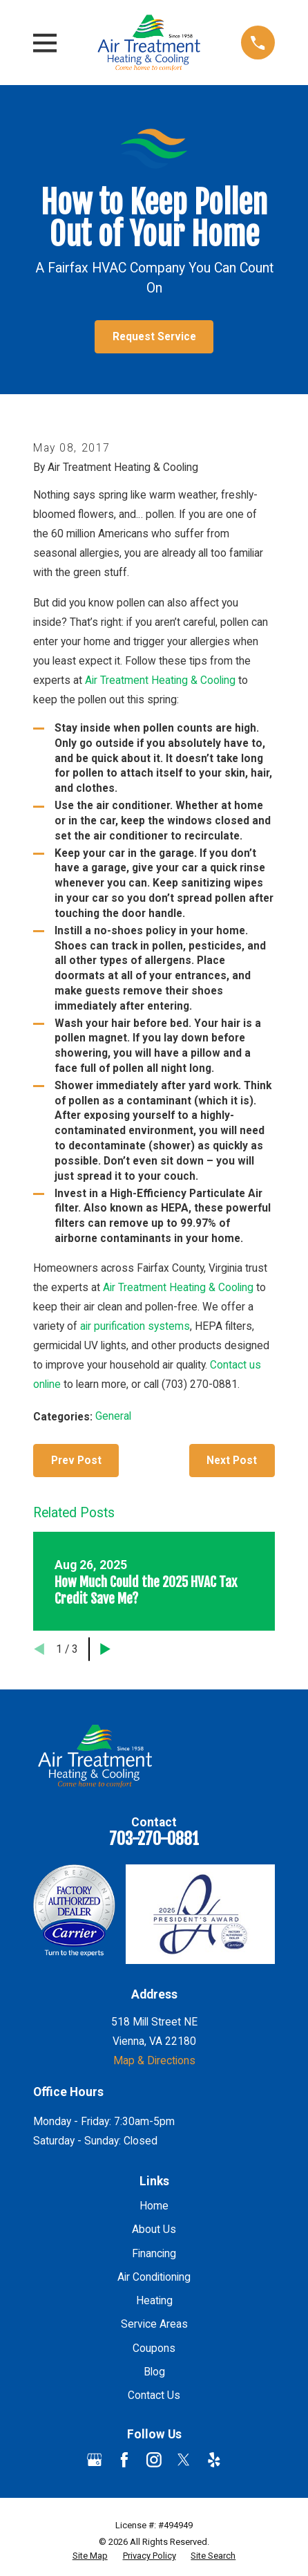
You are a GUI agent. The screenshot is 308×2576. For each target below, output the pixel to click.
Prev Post (76, 1460)
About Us (154, 2229)
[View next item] (105, 1649)
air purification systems (135, 1326)
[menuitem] (90, 2556)
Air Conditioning (154, 2277)
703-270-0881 (154, 1838)
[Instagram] (154, 2459)
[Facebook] (124, 2459)
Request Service (154, 337)
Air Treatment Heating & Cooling (161, 680)
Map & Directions (154, 2061)
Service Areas (154, 2324)
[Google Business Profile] (94, 2459)
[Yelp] (214, 2459)
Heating (154, 2301)
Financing (154, 2254)
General (113, 1416)
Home (154, 2206)
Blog (154, 2372)
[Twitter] (183, 2459)
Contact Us (154, 2395)
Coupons (154, 2348)
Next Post (231, 1460)
